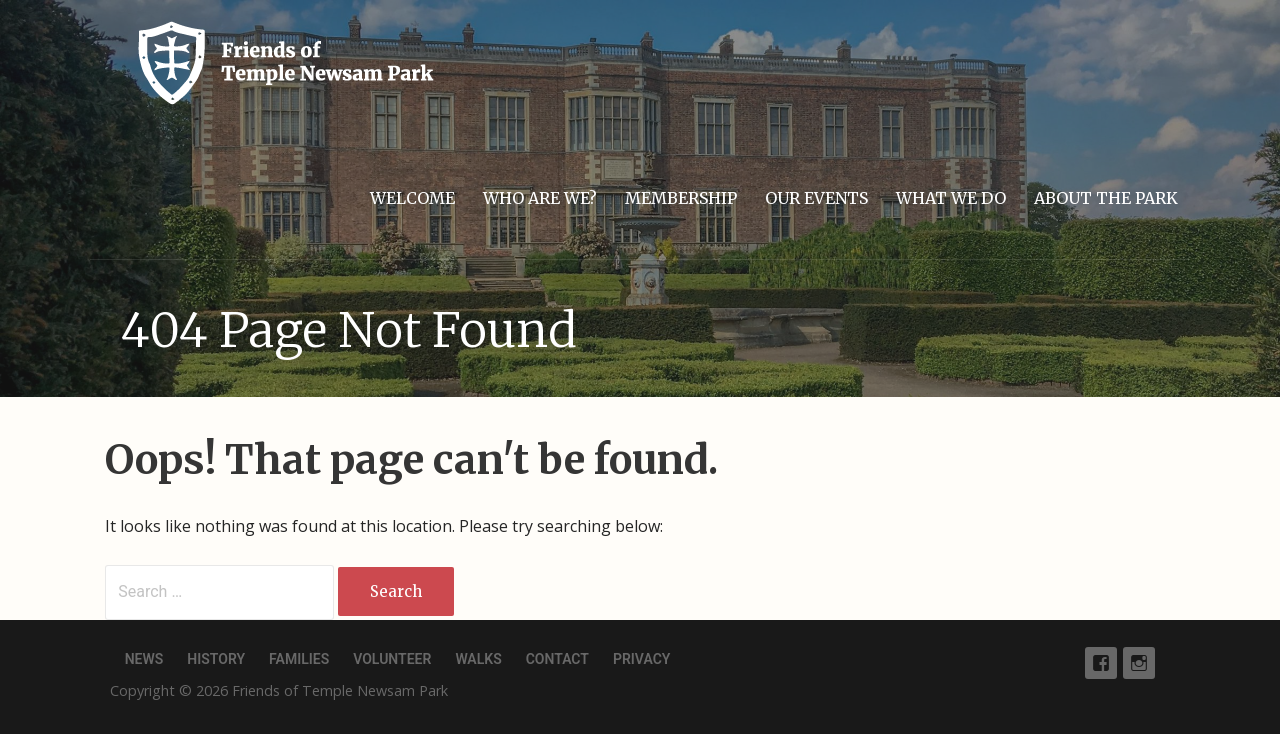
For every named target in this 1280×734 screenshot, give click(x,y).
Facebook (1101, 663)
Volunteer (392, 659)
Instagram (1139, 663)
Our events (816, 198)
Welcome (412, 198)
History (216, 659)
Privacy (641, 659)
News (144, 659)
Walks (478, 659)
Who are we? (540, 198)
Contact (557, 659)
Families (299, 659)
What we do (951, 198)
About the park (1106, 198)
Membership (681, 198)
